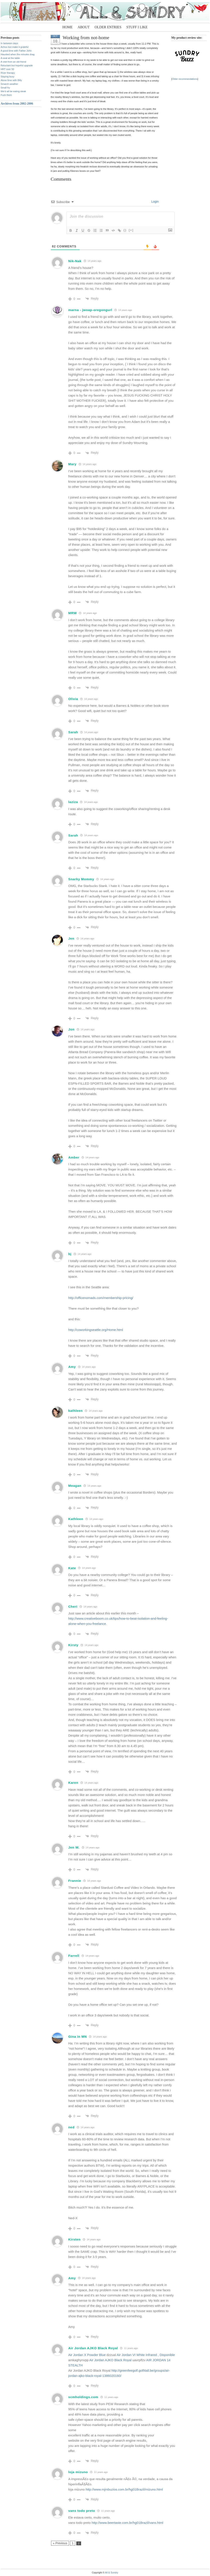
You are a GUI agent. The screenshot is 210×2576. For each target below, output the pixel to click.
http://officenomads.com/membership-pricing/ (100, 1298)
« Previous (60, 2543)
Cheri (72, 1606)
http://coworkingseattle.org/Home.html (95, 1330)
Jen (71, 938)
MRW (72, 613)
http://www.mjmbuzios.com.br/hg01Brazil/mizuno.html (124, 2489)
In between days (9, 43)
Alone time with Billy (11, 80)
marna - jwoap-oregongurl (90, 310)
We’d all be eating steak (13, 91)
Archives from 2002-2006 (17, 103)
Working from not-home (86, 37)
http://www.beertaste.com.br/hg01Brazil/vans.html (127, 2522)
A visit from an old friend (13, 61)
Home (67, 27)
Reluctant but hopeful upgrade (17, 65)
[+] (131, 230)
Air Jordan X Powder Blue (87, 2355)
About (84, 27)
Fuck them (6, 95)
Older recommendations (184, 79)
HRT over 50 (7, 69)
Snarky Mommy (81, 879)
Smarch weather (9, 84)
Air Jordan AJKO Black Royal (93, 2348)
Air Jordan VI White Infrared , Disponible (146, 2355)
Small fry (5, 87)
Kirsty (73, 1645)
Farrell (73, 1955)
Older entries (108, 27)
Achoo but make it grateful (14, 47)
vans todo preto (81, 2511)
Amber (73, 1157)
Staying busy (7, 76)
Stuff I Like (137, 27)
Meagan (74, 1485)
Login (154, 201)
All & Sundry (111, 2572)
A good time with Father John (16, 50)
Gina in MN (77, 2036)
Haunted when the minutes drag (18, 54)
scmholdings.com (83, 2397)
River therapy (8, 73)
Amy (72, 1367)
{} (125, 230)
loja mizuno (78, 2472)
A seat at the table (10, 58)
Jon (71, 1029)
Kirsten (74, 2239)
